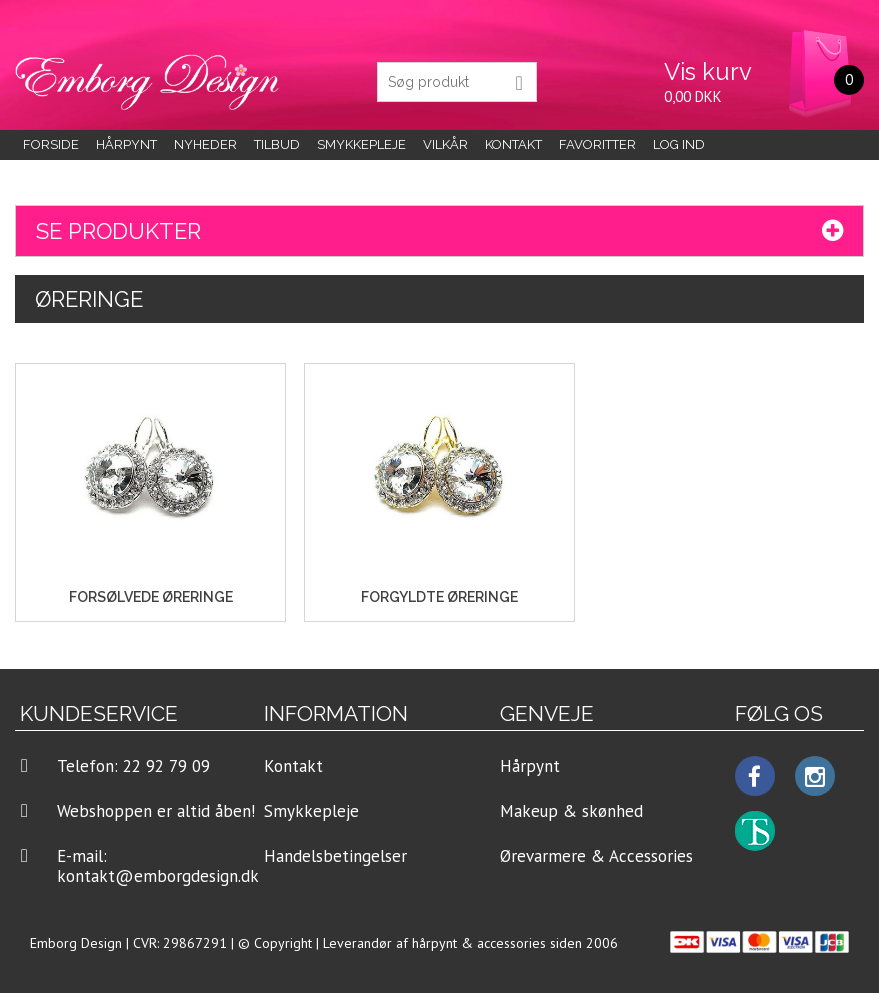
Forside (51, 144)
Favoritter (597, 144)
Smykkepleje (361, 144)
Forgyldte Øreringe (439, 597)
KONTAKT (513, 144)
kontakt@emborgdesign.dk (158, 876)
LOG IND (679, 144)
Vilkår (445, 144)
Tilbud (277, 144)
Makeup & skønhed (571, 811)
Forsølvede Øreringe (151, 597)
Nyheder (205, 144)
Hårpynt (126, 144)
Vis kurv (708, 71)
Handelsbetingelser (335, 856)
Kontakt (293, 766)
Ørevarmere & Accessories (596, 856)
